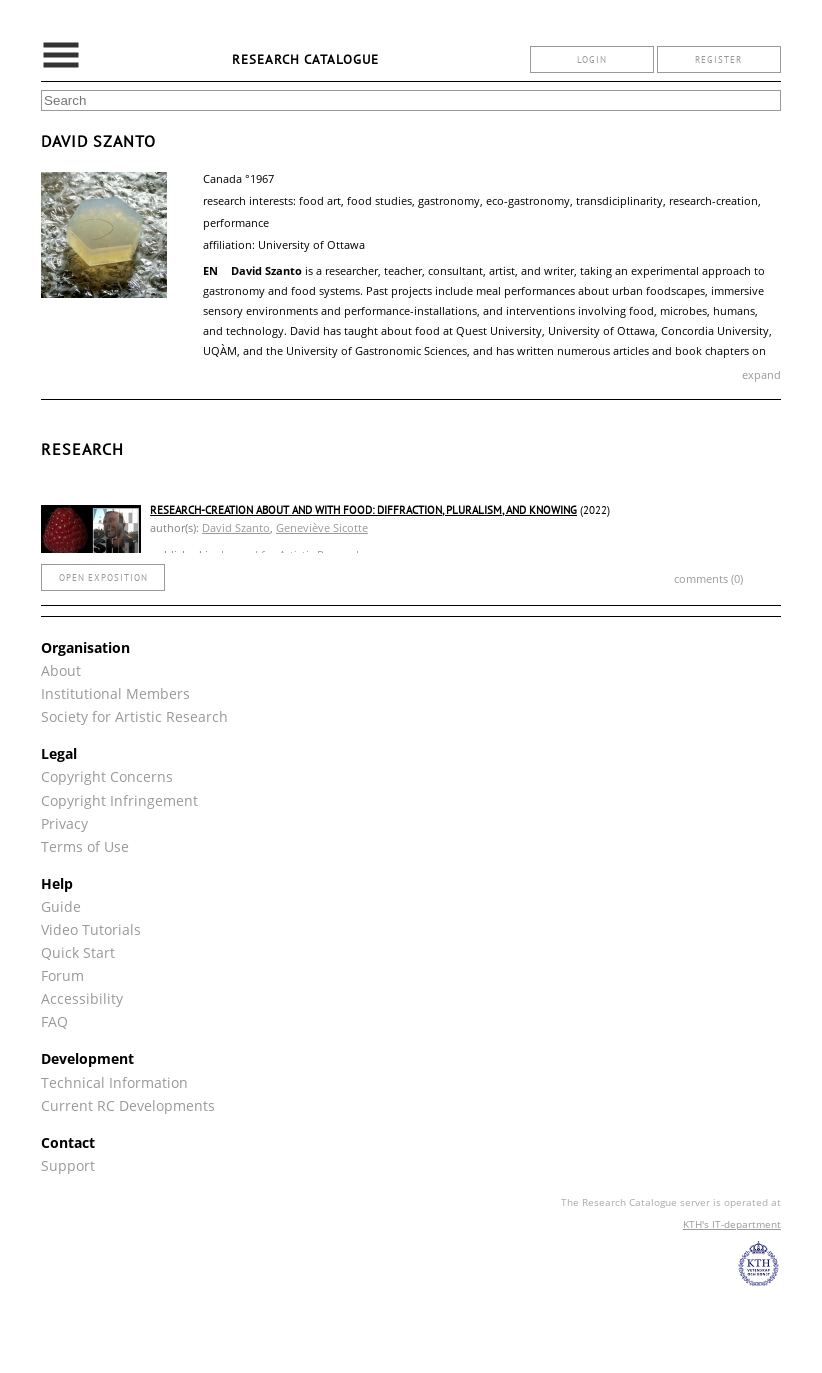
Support (68, 1165)
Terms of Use (85, 846)
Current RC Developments (128, 1105)
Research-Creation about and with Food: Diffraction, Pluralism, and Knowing (363, 510)
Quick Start (78, 952)
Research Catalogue (305, 59)
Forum (62, 975)
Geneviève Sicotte (322, 527)
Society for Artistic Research (134, 716)
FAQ (54, 1021)
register (718, 59)
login (592, 59)
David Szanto (236, 527)
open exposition (103, 577)
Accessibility (82, 998)
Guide (61, 906)
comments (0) (708, 578)
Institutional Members (115, 693)
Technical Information (114, 1082)
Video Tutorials (91, 929)
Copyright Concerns (107, 776)
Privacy (64, 823)
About (61, 670)
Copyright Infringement (119, 800)
